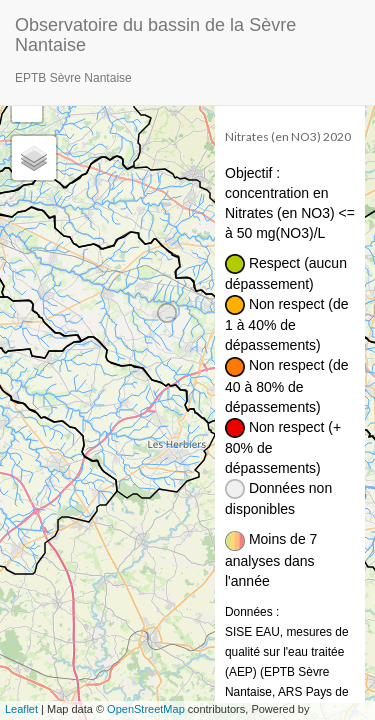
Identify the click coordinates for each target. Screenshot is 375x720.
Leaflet (21, 709)
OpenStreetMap (146, 709)
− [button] (27, 107)
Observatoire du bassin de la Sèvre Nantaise (155, 32)
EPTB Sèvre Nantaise (73, 78)
